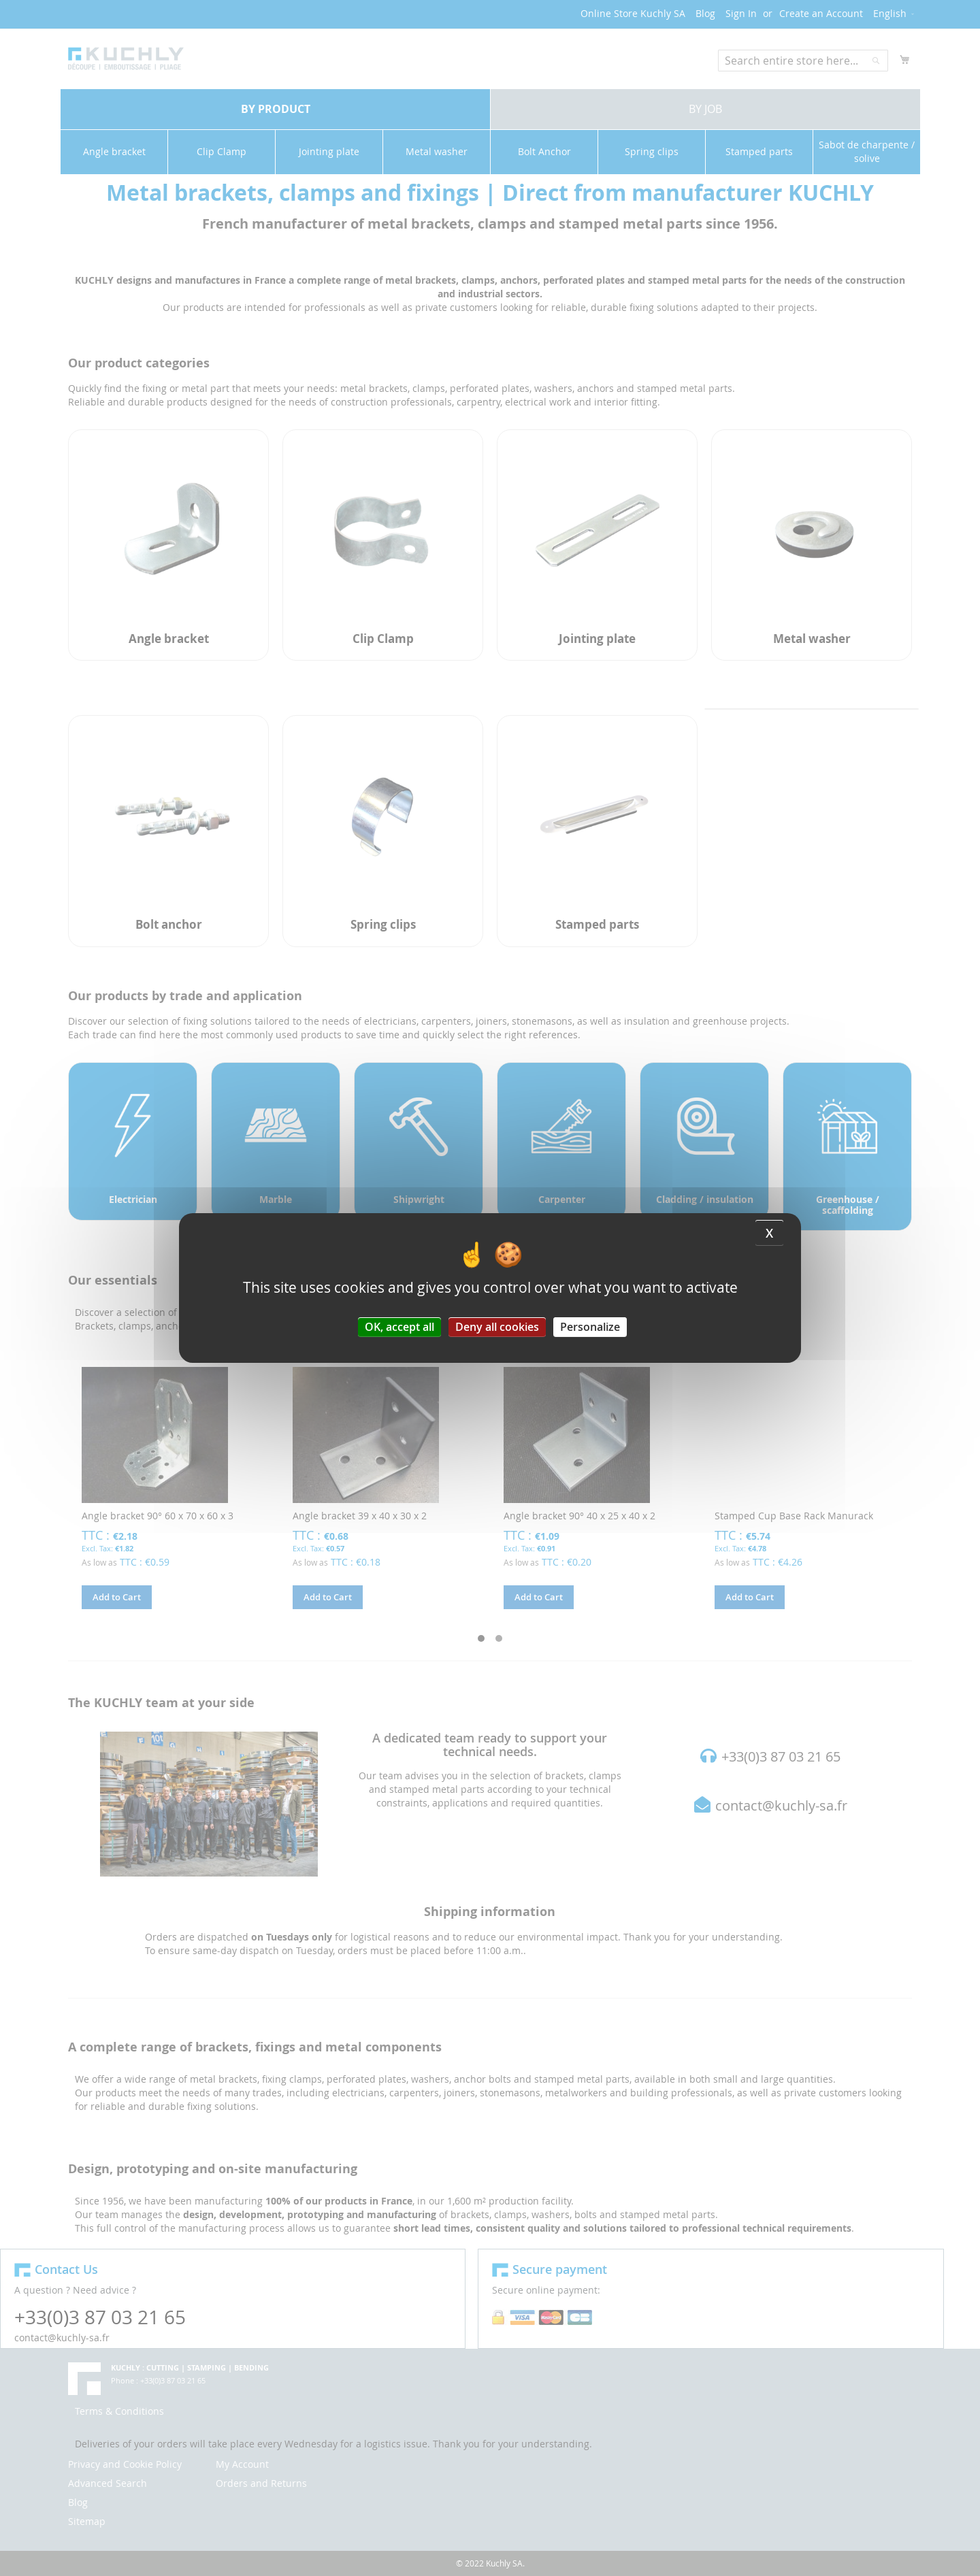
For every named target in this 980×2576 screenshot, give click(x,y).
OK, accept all (399, 1326)
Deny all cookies (497, 1326)
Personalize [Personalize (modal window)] (590, 1326)
